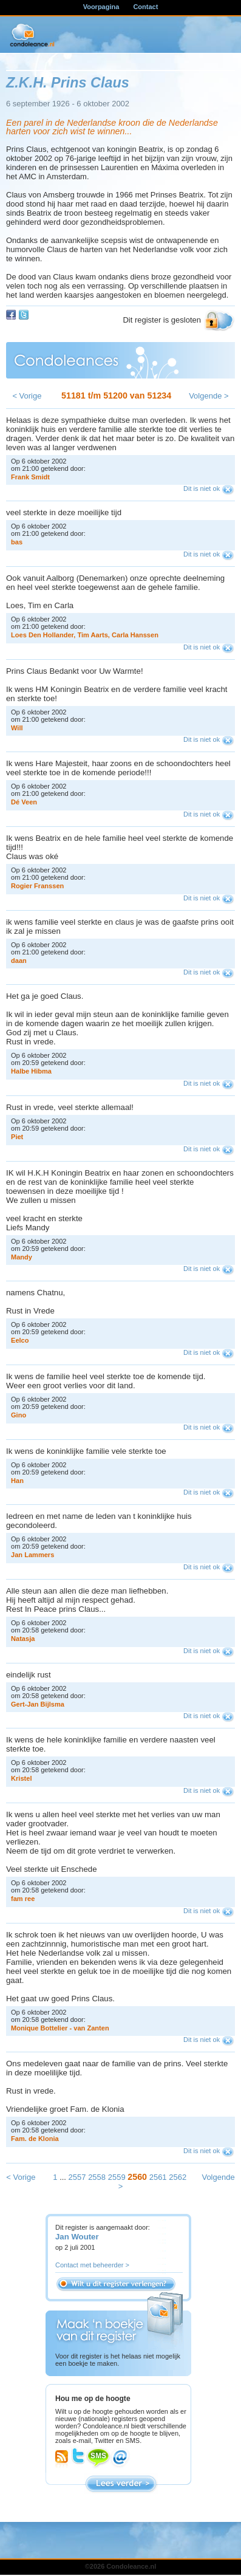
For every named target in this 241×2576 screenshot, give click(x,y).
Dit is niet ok (201, 488)
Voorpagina (101, 6)
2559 (117, 2177)
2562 (177, 2177)
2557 (77, 2177)
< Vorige (26, 395)
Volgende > (208, 395)
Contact (145, 6)
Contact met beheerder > (92, 2265)
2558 (97, 2177)
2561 (158, 2177)
